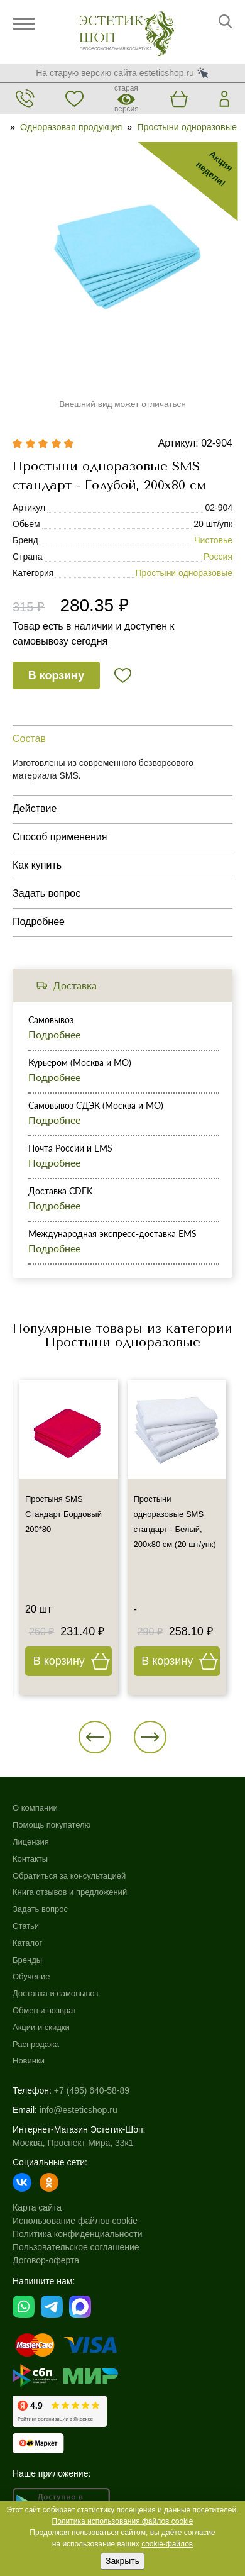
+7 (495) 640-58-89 (91, 2090)
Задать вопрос (40, 1909)
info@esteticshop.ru (78, 2110)
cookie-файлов (167, 2544)
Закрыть (122, 2561)
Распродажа (36, 2044)
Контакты (30, 1858)
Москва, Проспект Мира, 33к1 (73, 2143)
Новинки (29, 2060)
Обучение (31, 1976)
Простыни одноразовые (187, 127)
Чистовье (213, 540)
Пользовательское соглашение (76, 2247)
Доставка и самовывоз (55, 1993)
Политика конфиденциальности (78, 2234)
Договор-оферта (46, 2260)
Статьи (26, 1926)
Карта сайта (37, 2207)
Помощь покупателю (51, 1824)
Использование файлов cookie (75, 2221)
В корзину (56, 675)
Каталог (27, 1943)
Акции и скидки (41, 2027)
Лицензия (31, 1841)
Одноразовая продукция (71, 127)
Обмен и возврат (45, 2010)
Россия (218, 557)
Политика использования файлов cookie (122, 2521)
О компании (35, 1808)
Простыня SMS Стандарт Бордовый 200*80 (63, 1514)
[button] (95, 1737)
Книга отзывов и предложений (70, 1892)
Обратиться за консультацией (69, 1875)
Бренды (27, 1960)
